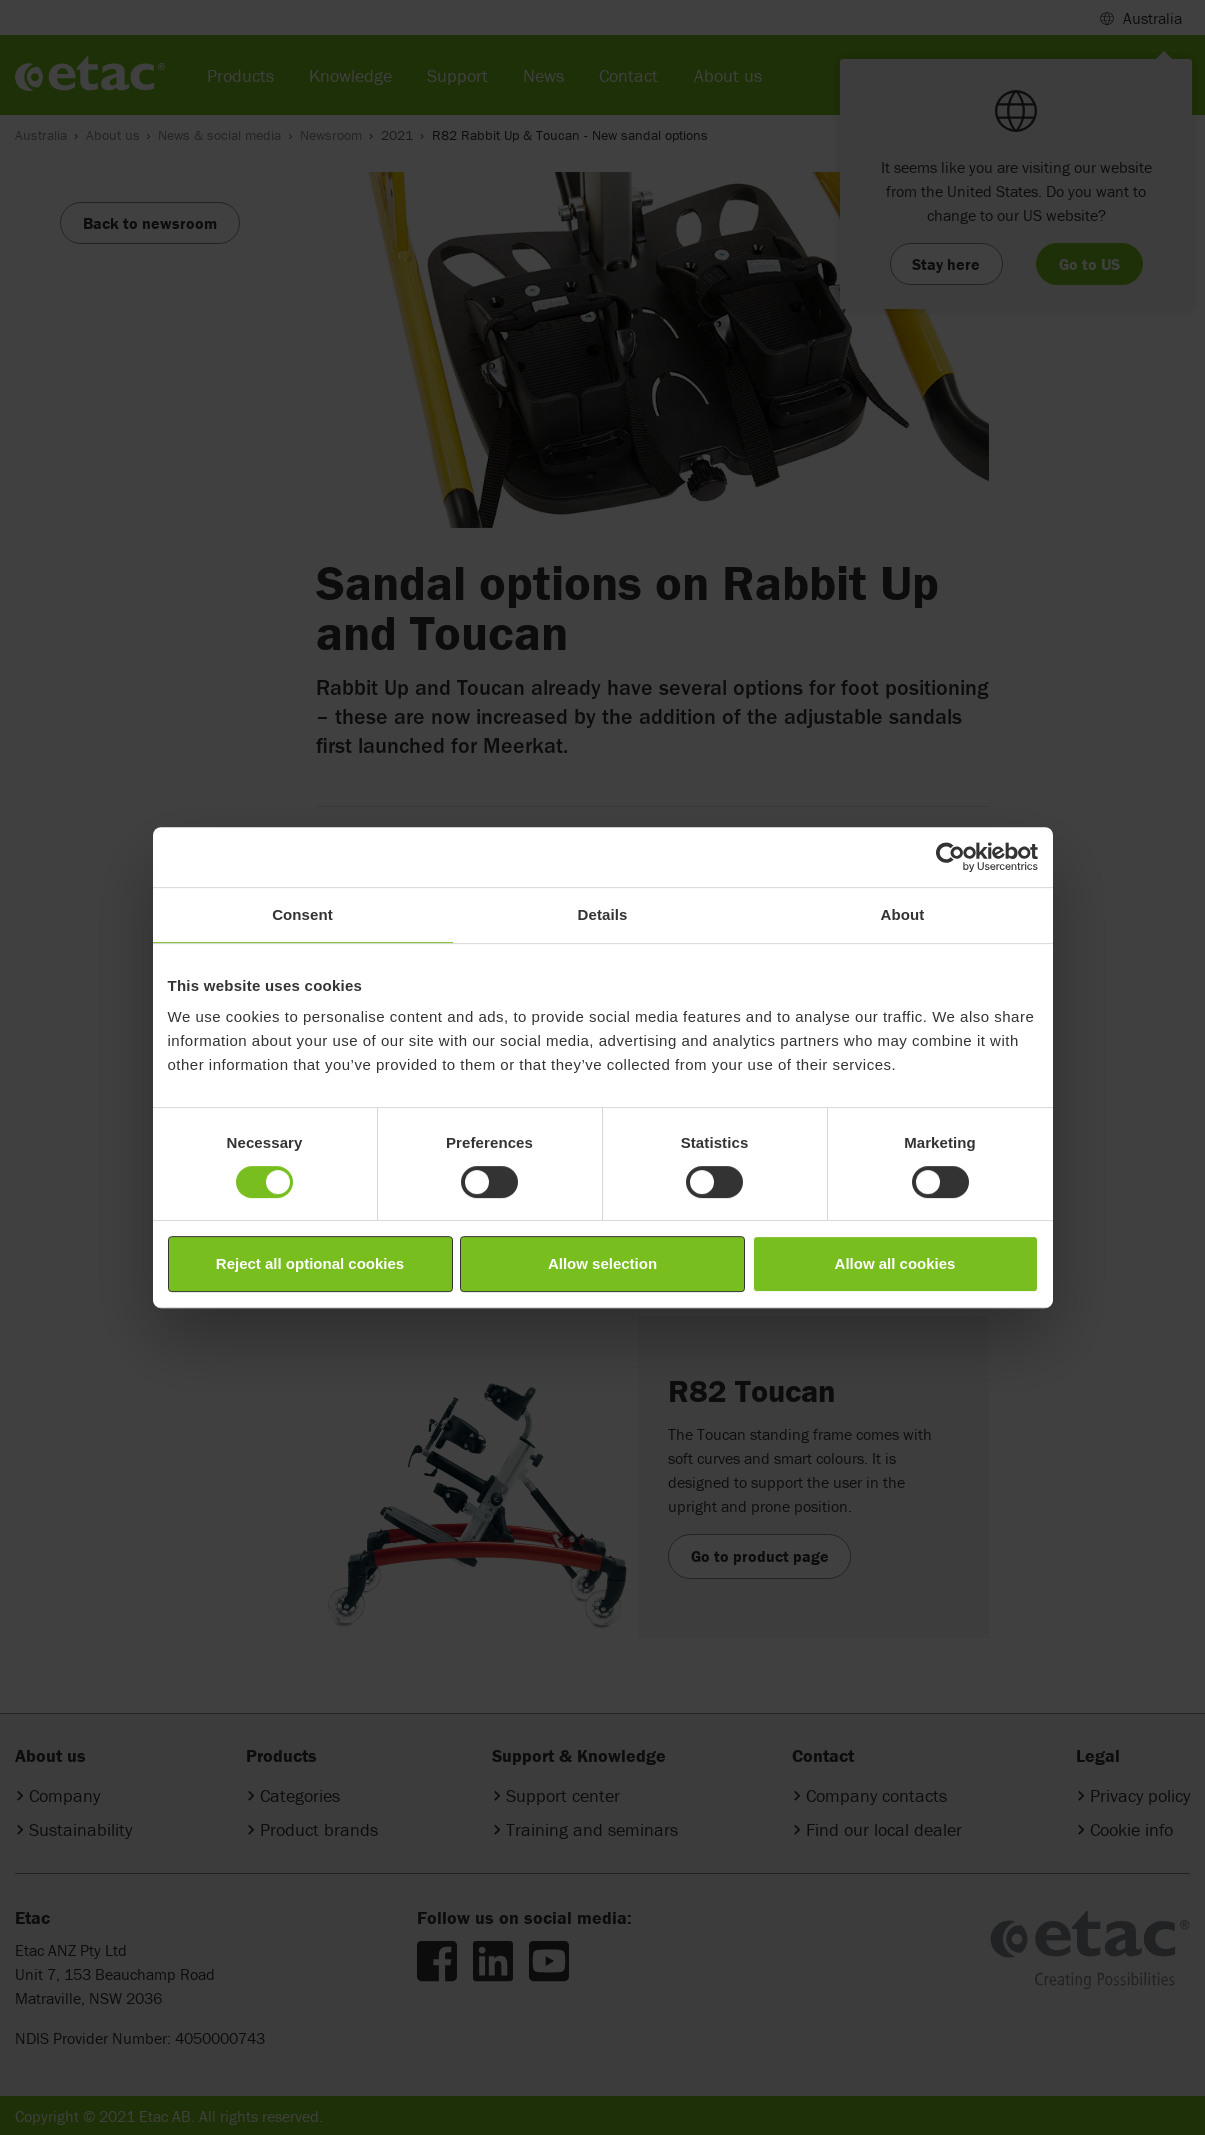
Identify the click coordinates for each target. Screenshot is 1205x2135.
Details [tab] (603, 914)
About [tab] (903, 914)
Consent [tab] (302, 914)
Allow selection (602, 1263)
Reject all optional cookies (310, 1263)
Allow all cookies (895, 1263)
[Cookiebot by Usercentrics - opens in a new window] (950, 857)
